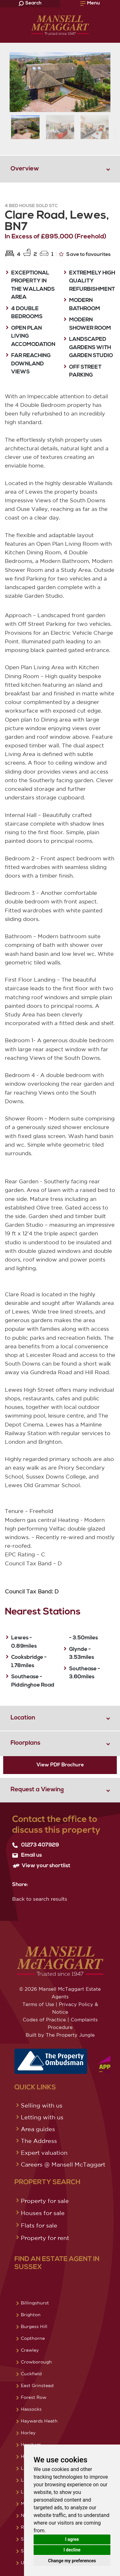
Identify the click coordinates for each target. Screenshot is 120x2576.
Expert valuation (44, 2152)
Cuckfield (31, 2373)
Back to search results (39, 1899)
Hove (26, 2456)
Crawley (30, 2350)
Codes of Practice (44, 2019)
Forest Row (33, 2397)
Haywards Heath (39, 2420)
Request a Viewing (37, 1790)
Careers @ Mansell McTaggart (63, 2164)
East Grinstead (37, 2385)
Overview (25, 169)
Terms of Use (38, 2004)
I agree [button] (72, 2539)
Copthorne (33, 2338)
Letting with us (42, 2117)
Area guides (38, 2129)
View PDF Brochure (60, 1765)
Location (23, 1718)
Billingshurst (35, 2302)
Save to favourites (85, 254)
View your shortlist (41, 1865)
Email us (27, 1855)
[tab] (60, 169)
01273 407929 (35, 1845)
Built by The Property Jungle (60, 2035)
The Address (39, 2141)
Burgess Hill (34, 2326)
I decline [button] (71, 2549)
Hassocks (31, 2409)
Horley (28, 2432)
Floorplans (25, 1743)
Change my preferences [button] (72, 2560)
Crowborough (36, 2361)
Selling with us (41, 2105)
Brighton (31, 2314)
